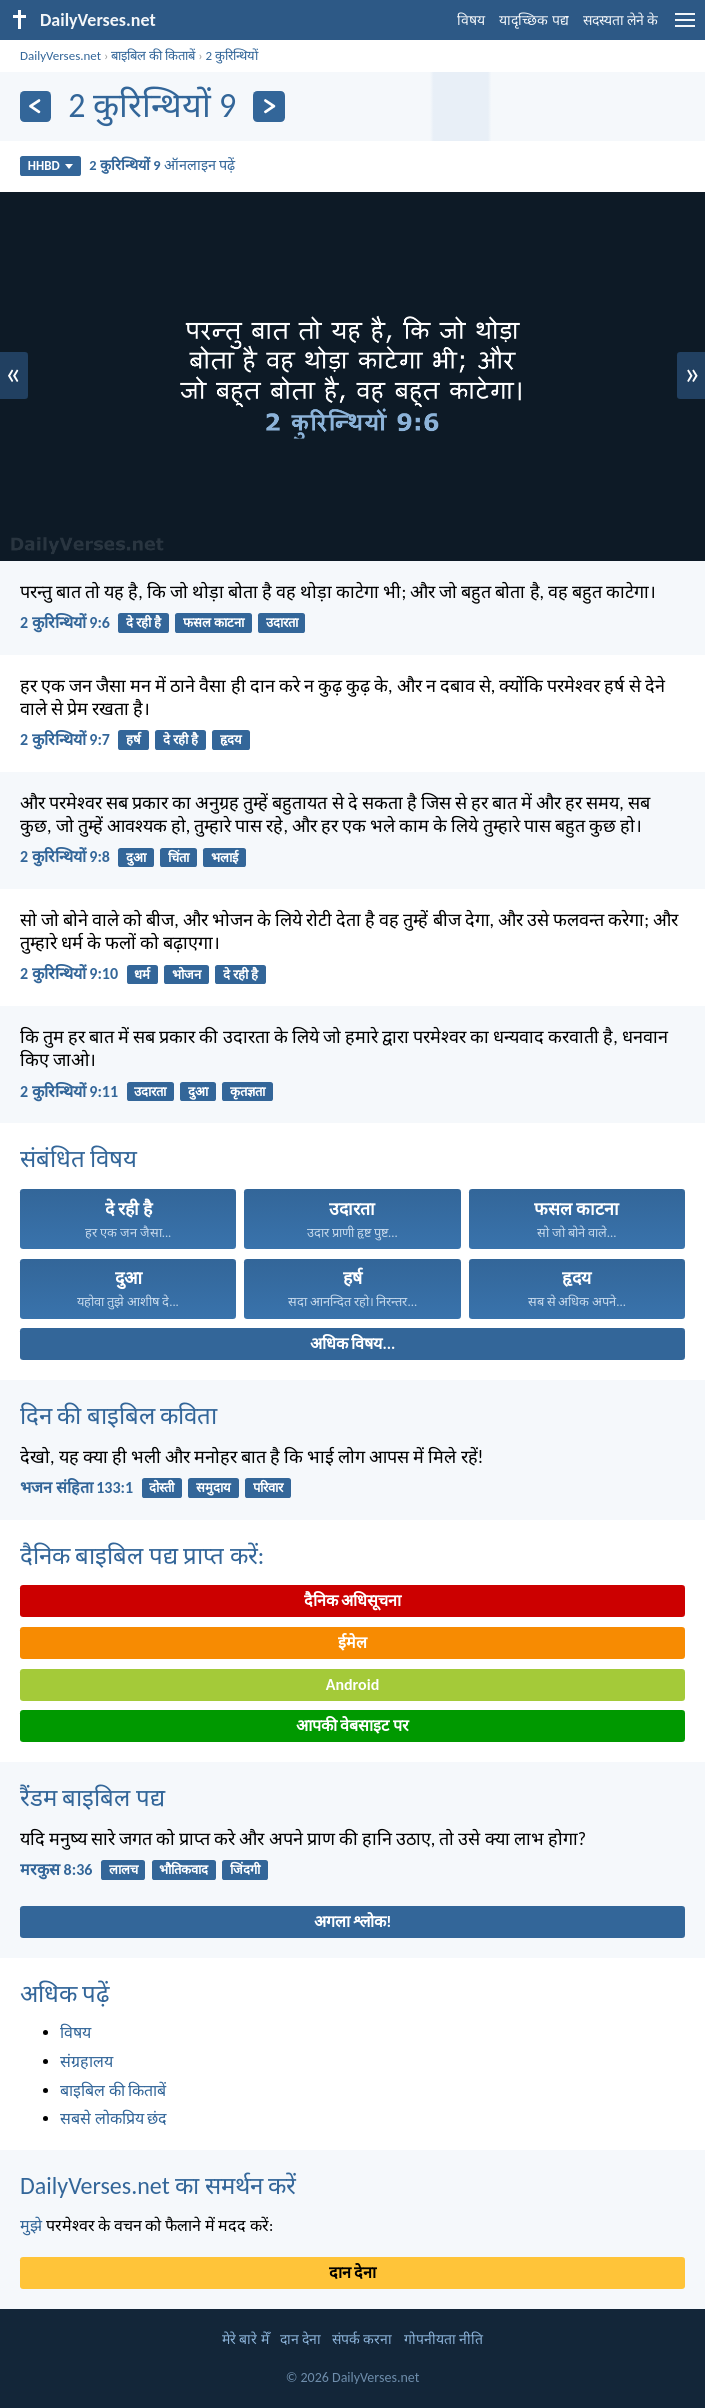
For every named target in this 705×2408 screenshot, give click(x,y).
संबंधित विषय (78, 1158)
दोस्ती (161, 1487)
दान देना (353, 2272)
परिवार (268, 1487)
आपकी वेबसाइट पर (352, 1725)
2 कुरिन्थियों (232, 55)
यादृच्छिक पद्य (533, 20)
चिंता (178, 857)
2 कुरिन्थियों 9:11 (69, 1091)
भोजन (186, 974)
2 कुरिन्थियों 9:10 (69, 973)
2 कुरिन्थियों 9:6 (65, 622)
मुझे (31, 2225)
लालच (123, 1869)
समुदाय (213, 1487)
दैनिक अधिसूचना (353, 1600)
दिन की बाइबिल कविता (118, 1415)
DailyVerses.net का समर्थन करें (158, 2185)
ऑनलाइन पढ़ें (162, 165)
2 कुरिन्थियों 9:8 (65, 856)
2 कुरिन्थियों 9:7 (65, 739)
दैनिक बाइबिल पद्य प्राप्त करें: (142, 1555)
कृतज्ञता (247, 1091)
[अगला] (268, 106)
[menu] (685, 27)
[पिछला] (35, 106)
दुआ (136, 857)
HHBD (50, 165)
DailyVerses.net (60, 55)
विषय (471, 20)
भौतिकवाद (183, 1869)
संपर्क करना (362, 2339)
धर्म (142, 974)
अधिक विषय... (352, 1343)
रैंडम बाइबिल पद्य (92, 1797)
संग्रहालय (86, 2061)
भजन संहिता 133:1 (76, 1487)
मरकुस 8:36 (56, 1869)
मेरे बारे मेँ (245, 2339)
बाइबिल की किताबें (153, 55)
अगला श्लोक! (353, 1921)
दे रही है (143, 622)
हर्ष (133, 739)
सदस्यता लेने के (620, 20)
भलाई (224, 857)
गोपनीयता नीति (443, 2339)
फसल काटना (213, 622)
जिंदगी (245, 1869)
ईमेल (352, 1642)
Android (352, 1684)
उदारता (282, 622)
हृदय (231, 739)
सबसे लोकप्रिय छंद (113, 2118)
